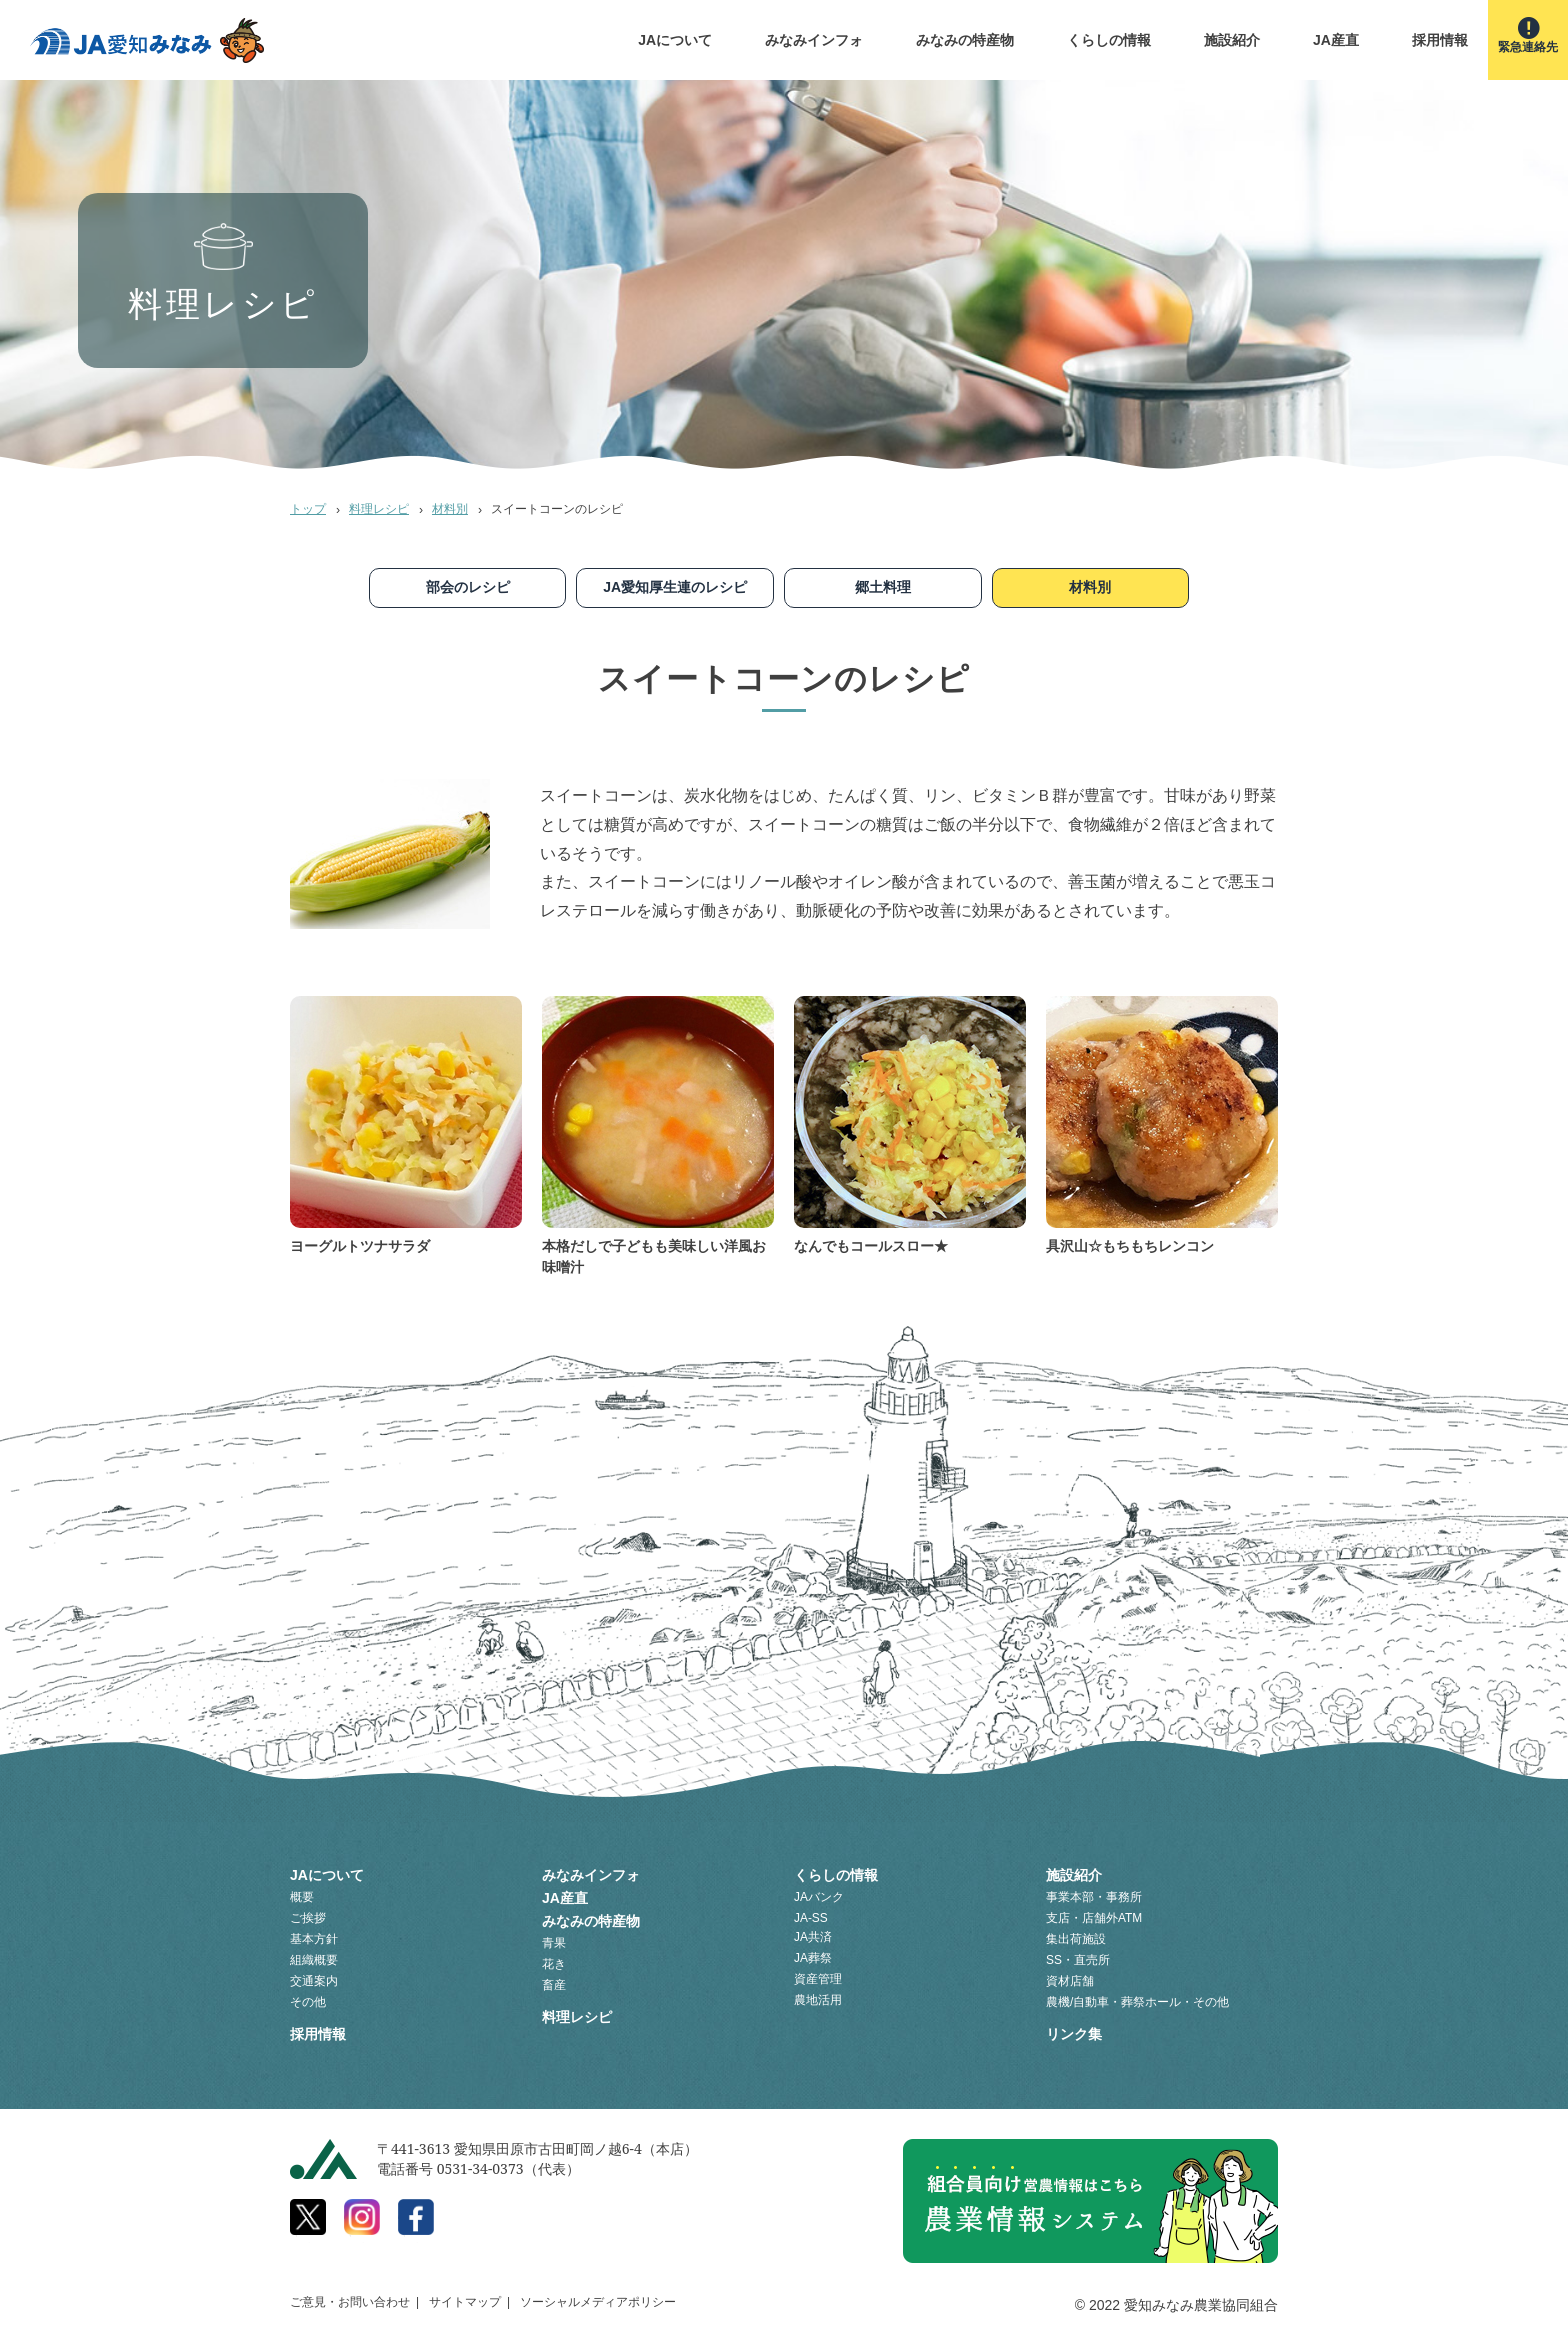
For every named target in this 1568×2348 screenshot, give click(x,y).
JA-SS (811, 1918)
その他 (308, 2002)
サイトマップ (465, 2302)
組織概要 (314, 1960)
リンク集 (1074, 2034)
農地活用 (818, 2000)
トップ (308, 509)
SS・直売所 (1078, 1960)
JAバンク (819, 1897)
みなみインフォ (814, 40)
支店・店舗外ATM (1094, 1918)
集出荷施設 (1076, 1939)
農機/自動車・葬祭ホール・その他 (1137, 2002)
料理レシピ (379, 509)
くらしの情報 (1109, 40)
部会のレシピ (468, 587)
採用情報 (1440, 40)
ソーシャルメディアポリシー (598, 2302)
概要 (302, 1897)
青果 (554, 1943)
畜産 (554, 1985)
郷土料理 (883, 587)
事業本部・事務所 (1094, 1897)
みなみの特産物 (965, 40)
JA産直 (1336, 40)
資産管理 (818, 1979)
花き (554, 1964)
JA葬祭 (813, 1958)
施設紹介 (1232, 40)
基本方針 (314, 1939)
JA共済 (813, 1937)
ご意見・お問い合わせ (350, 2302)
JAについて (675, 40)
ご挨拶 (308, 1918)
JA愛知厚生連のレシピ (675, 587)
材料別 (450, 509)
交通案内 (314, 1981)
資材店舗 (1070, 1981)
